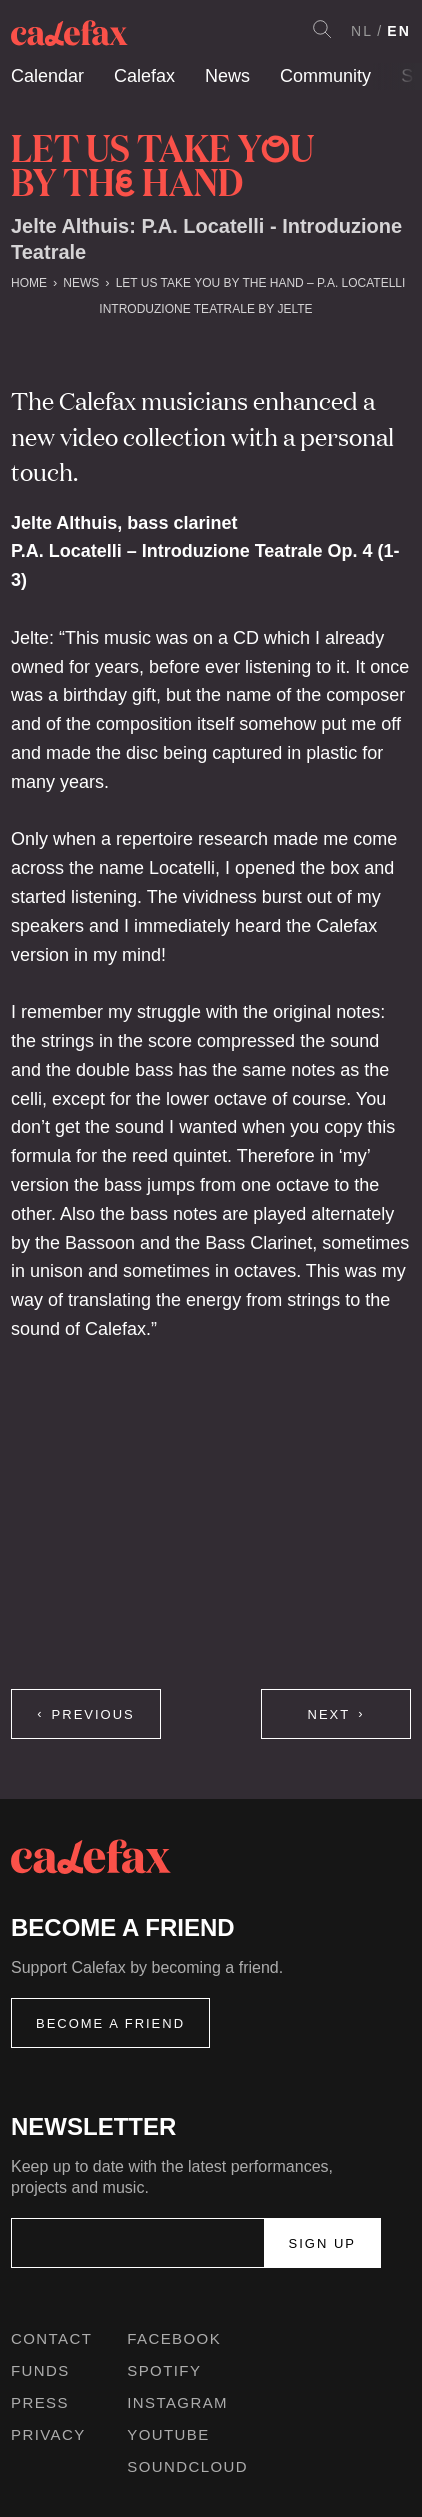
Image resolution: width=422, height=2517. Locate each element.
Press (40, 2402)
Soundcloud (187, 2466)
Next (329, 1714)
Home (29, 283)
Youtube (168, 2434)
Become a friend (110, 2023)
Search (322, 29)
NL (362, 31)
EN (399, 31)
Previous (93, 1714)
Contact (51, 2338)
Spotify (164, 2370)
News (227, 76)
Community (325, 76)
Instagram (177, 2402)
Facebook (174, 2338)
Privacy (48, 2434)
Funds (40, 2370)
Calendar (47, 76)
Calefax (144, 76)
